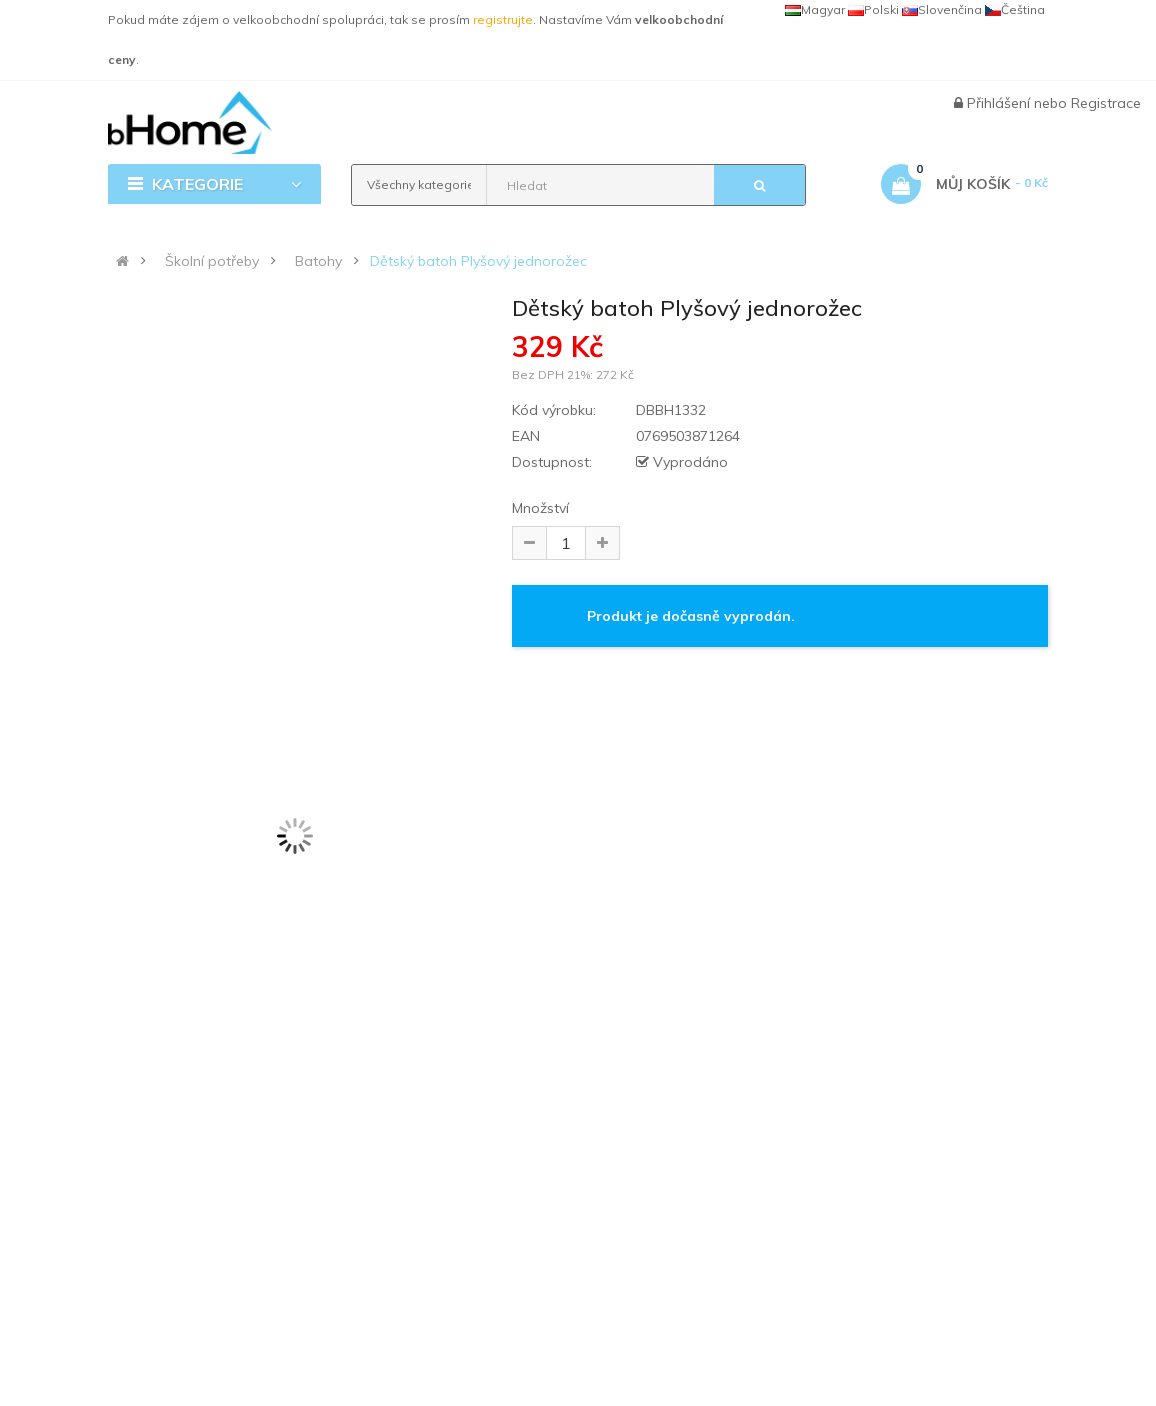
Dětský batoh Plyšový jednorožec (478, 261)
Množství (540, 508)
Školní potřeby (212, 261)
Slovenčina (942, 9)
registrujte (503, 19)
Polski (873, 9)
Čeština (1015, 9)
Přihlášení (1000, 103)
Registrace (1106, 103)
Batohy (318, 261)
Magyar (815, 9)
